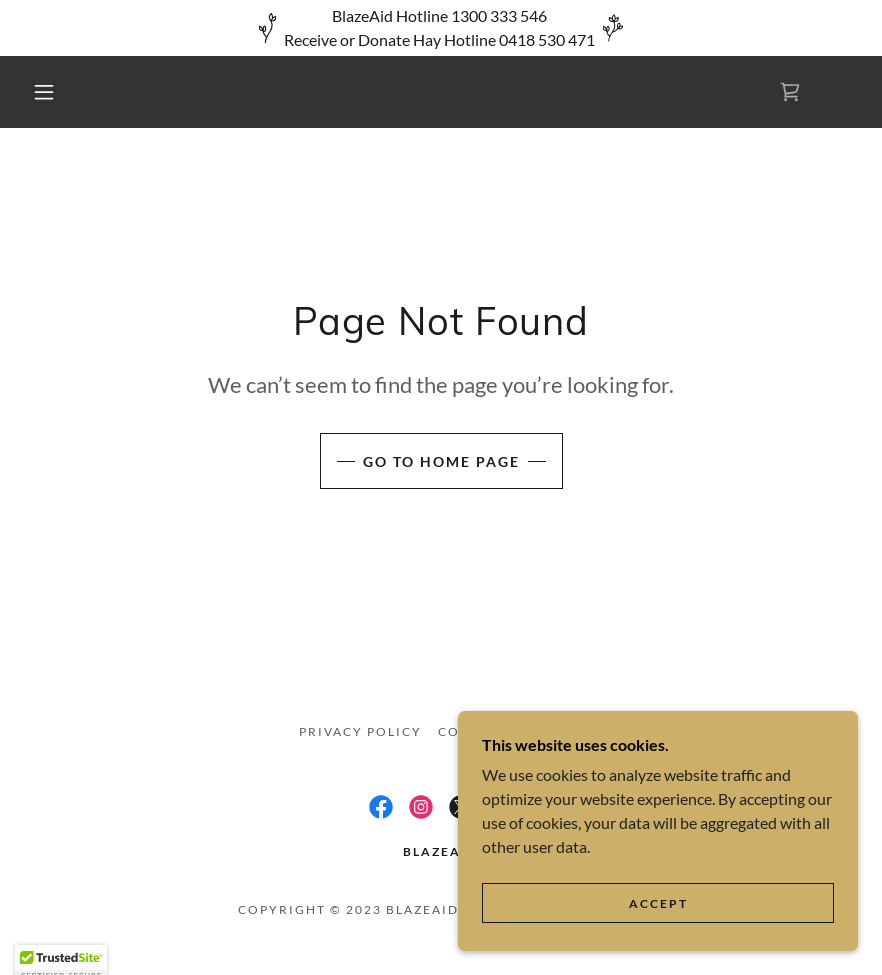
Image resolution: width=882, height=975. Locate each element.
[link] (790, 92)
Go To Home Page (441, 461)
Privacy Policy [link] (360, 731)
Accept (658, 903)
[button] (44, 92)
